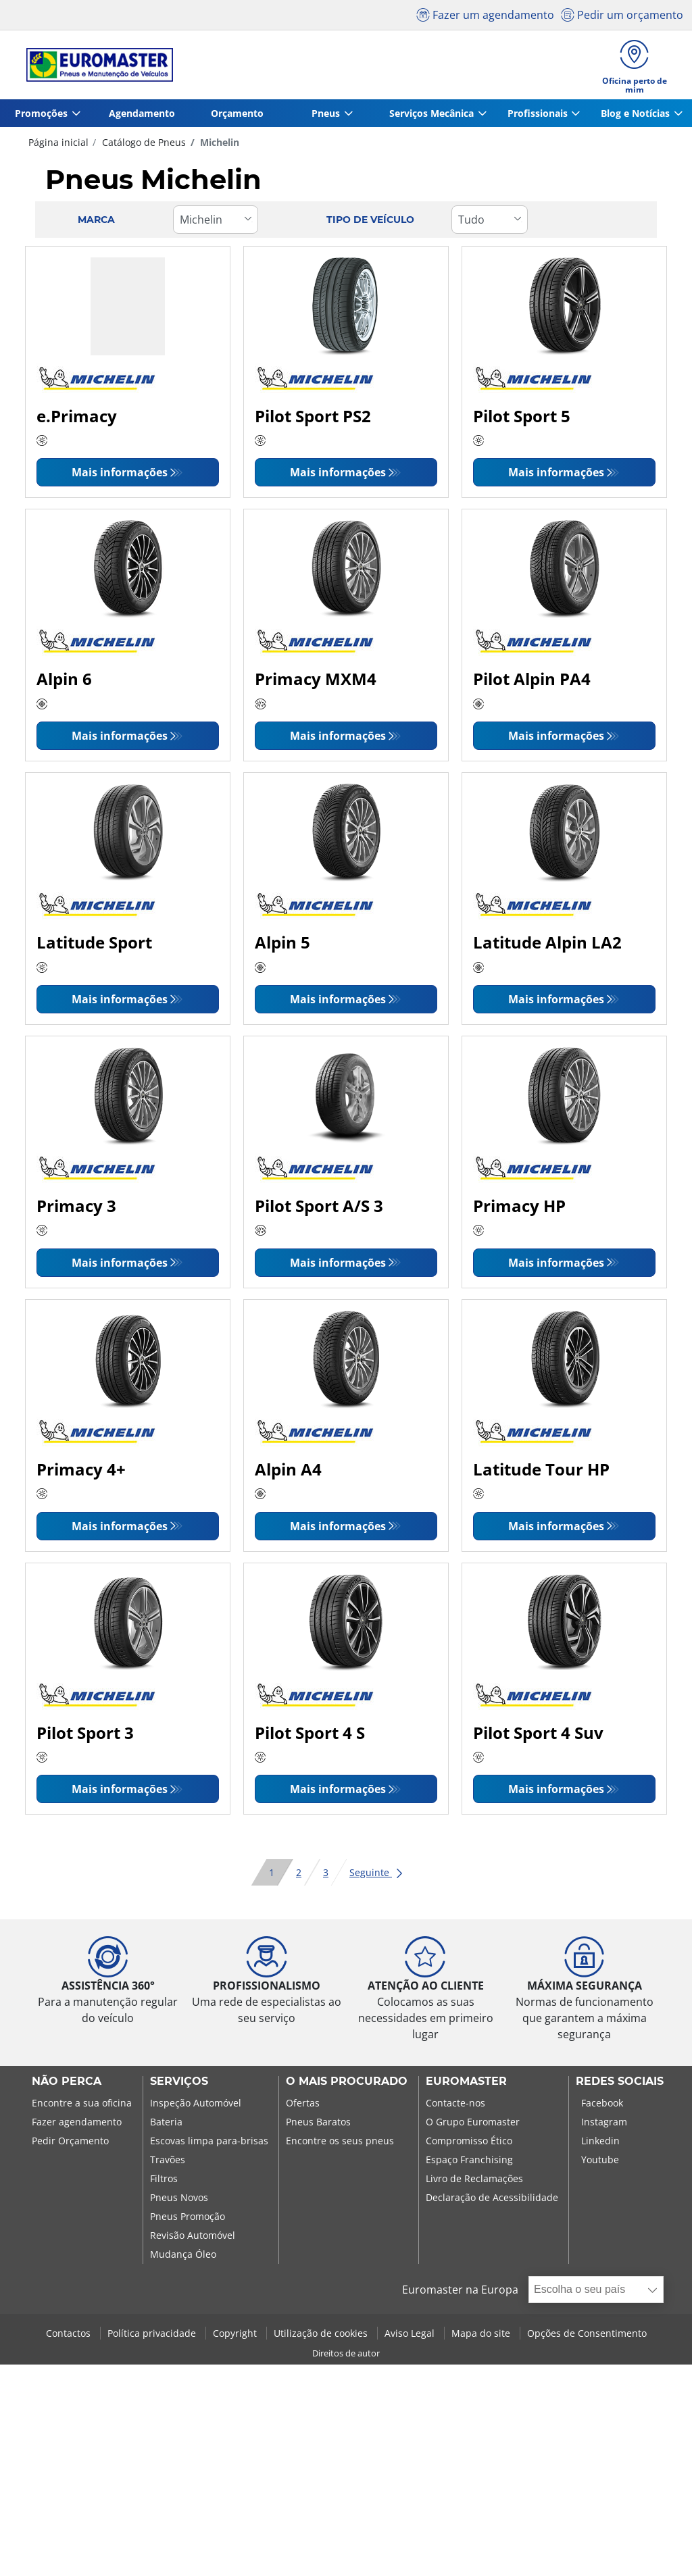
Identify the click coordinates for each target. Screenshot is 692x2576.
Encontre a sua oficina (82, 2106)
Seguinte (376, 1876)
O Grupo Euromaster (473, 2125)
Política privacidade (153, 2336)
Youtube (600, 2163)
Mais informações (120, 476)
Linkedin (600, 2144)
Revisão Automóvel (192, 2239)
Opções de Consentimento (587, 2336)
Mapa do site (482, 2336)
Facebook (602, 2106)
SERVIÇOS (179, 2085)
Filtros (164, 2182)
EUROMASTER (466, 2085)
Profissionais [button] (534, 116)
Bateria (166, 2125)
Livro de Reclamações (474, 2182)
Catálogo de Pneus (142, 145)
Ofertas (303, 2106)
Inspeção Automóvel (195, 2106)
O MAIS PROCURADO (346, 2085)
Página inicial (58, 145)
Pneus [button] (321, 116)
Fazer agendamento (77, 2125)
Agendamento (140, 116)
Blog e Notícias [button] (634, 116)
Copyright (236, 2336)
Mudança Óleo (183, 2258)
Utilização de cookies (322, 2336)
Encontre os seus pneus (340, 2144)
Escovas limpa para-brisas (209, 2144)
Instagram (604, 2125)
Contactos (69, 2336)
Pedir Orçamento (70, 2144)
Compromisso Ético (469, 2144)
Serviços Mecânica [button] (427, 116)
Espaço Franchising (469, 2163)
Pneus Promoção (187, 2220)
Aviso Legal (411, 2336)
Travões (167, 2163)
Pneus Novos (179, 2201)
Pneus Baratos (318, 2125)
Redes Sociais (620, 2085)
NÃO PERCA (66, 2085)
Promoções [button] (40, 116)
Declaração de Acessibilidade (492, 2201)
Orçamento (233, 116)
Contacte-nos (455, 2106)
